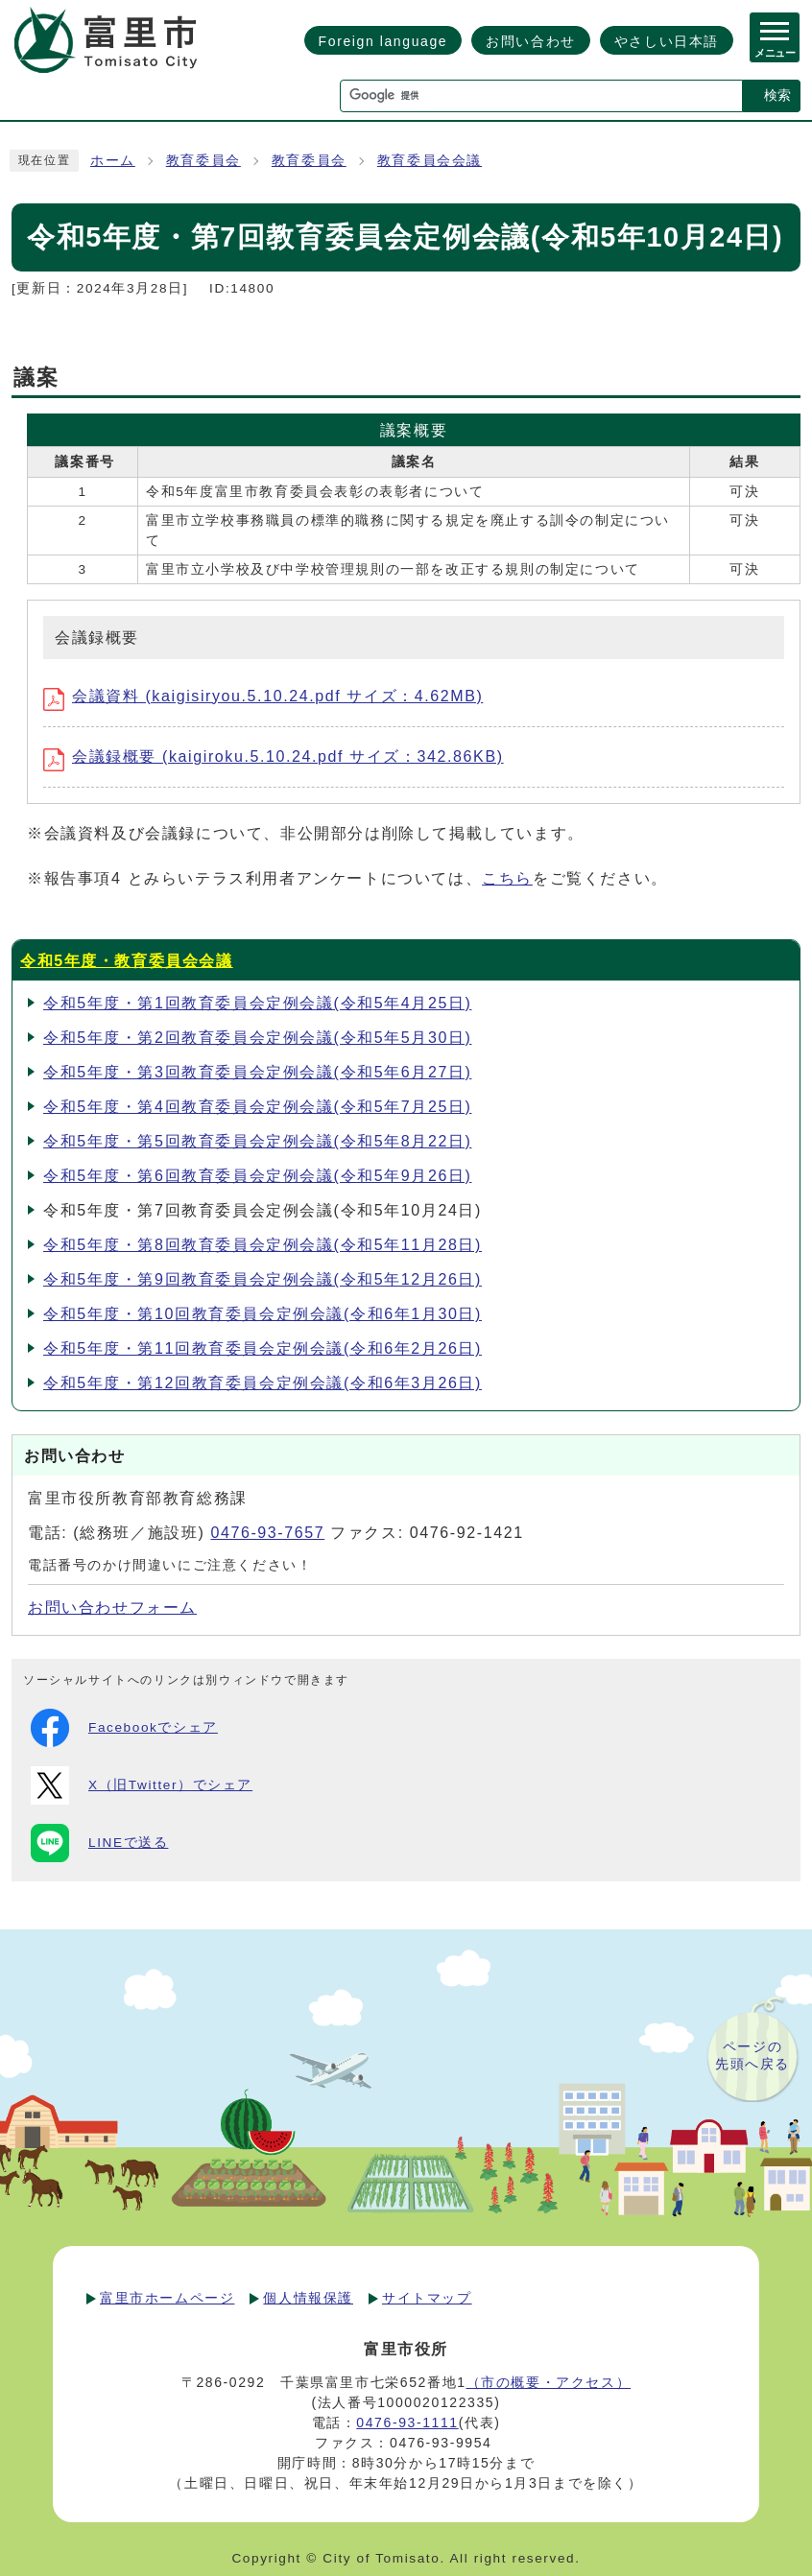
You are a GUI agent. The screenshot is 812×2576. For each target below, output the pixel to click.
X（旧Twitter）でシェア (141, 1785)
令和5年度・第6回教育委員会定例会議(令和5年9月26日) (257, 1176)
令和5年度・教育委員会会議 (126, 961)
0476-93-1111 (407, 2422)
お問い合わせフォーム (112, 1607)
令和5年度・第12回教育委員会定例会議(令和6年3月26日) (262, 1383)
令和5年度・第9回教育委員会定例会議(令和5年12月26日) (262, 1279)
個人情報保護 (308, 2297)
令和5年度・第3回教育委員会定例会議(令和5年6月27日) (257, 1072)
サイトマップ (427, 2297)
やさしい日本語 (666, 41)
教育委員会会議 (429, 161)
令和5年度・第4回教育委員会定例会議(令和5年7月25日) (257, 1107)
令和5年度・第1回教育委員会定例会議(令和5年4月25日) (257, 1003)
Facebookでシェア (124, 1728)
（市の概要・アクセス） (549, 2382)
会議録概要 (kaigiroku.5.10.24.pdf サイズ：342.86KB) (273, 756)
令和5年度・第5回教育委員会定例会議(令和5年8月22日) (257, 1141)
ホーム (112, 161)
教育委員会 (203, 161)
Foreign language (383, 41)
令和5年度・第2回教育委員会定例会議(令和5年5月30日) (257, 1037)
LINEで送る (99, 1843)
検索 (777, 95)
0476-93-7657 (267, 1532)
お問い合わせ (531, 41)
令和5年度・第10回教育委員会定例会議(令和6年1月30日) (262, 1314)
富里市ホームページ (167, 2297)
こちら (507, 878)
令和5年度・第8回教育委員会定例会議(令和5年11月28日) (262, 1245)
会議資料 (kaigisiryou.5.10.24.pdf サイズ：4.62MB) (263, 696)
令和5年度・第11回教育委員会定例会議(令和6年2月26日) (262, 1348)
